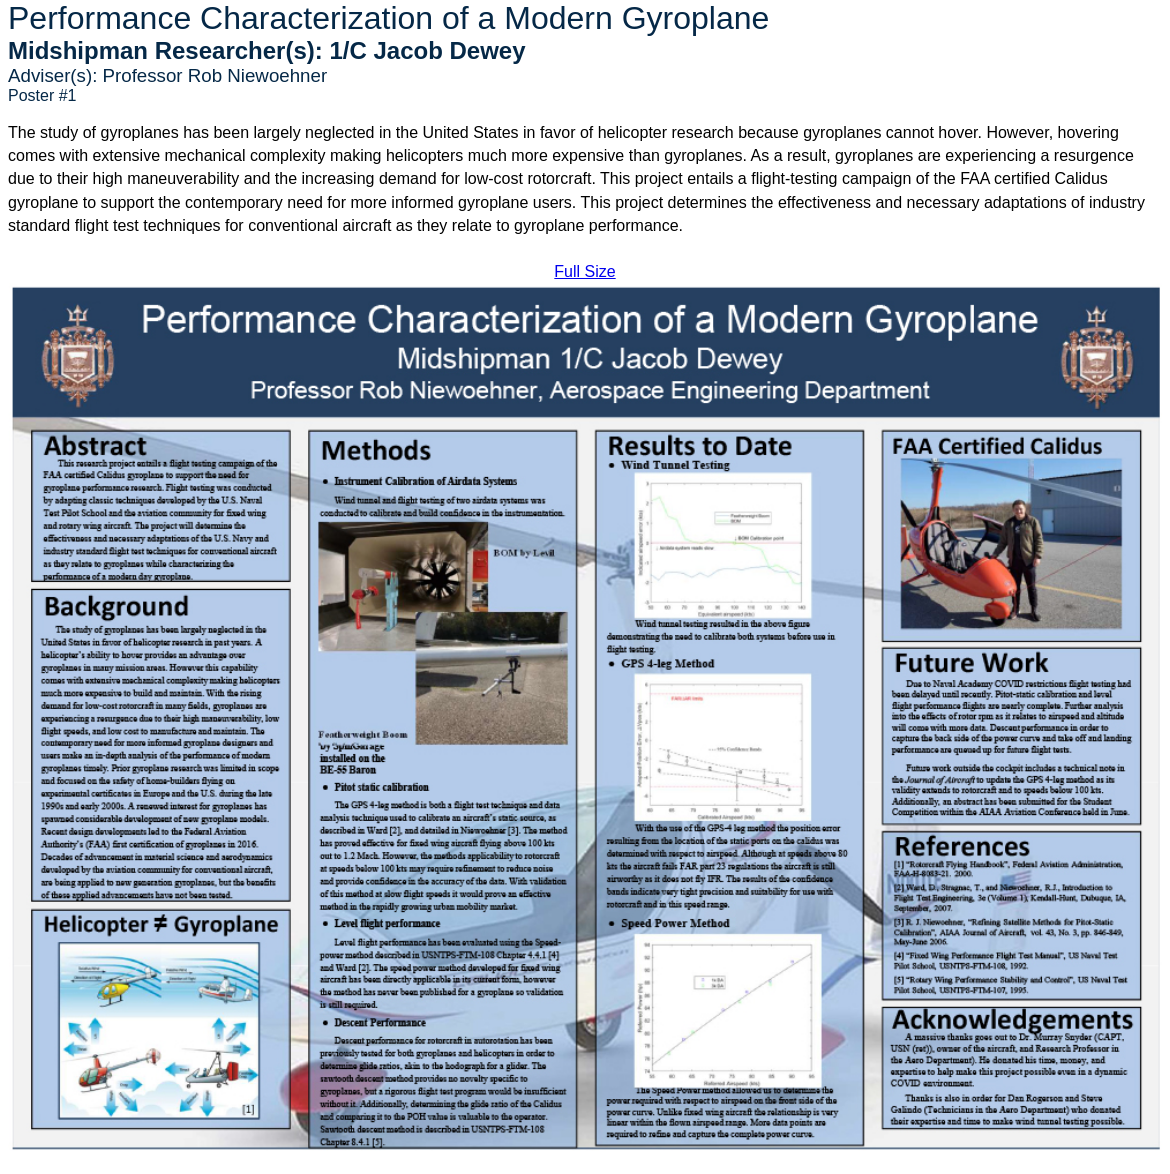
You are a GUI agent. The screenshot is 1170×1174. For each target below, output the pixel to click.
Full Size (584, 271)
